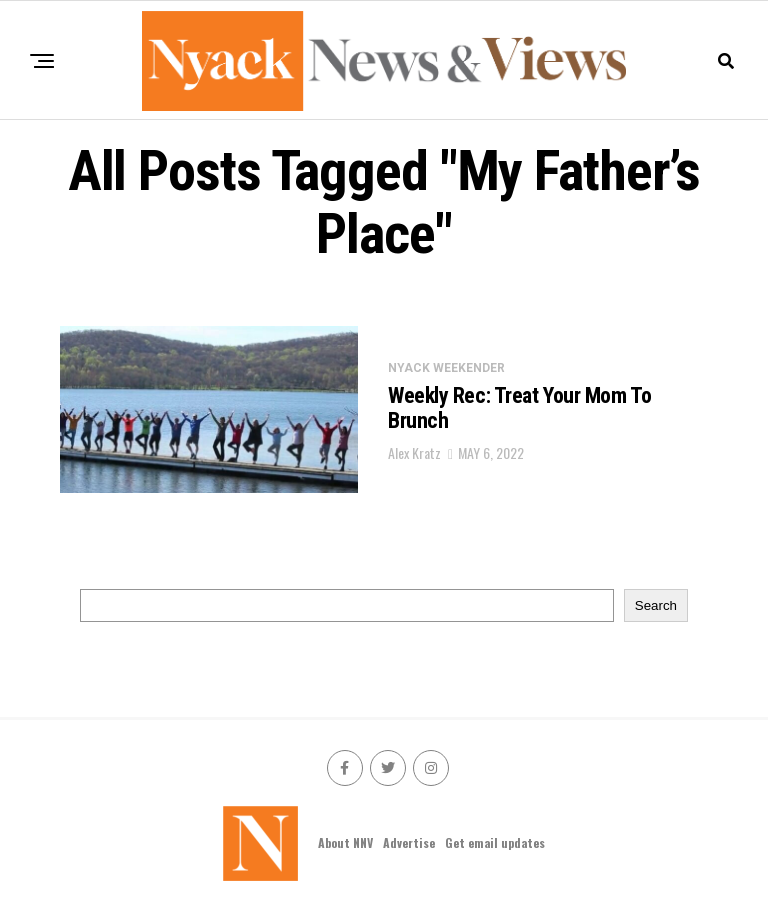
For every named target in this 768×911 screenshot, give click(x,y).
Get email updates (495, 842)
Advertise (409, 842)
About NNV (345, 842)
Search (656, 605)
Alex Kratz (414, 452)
